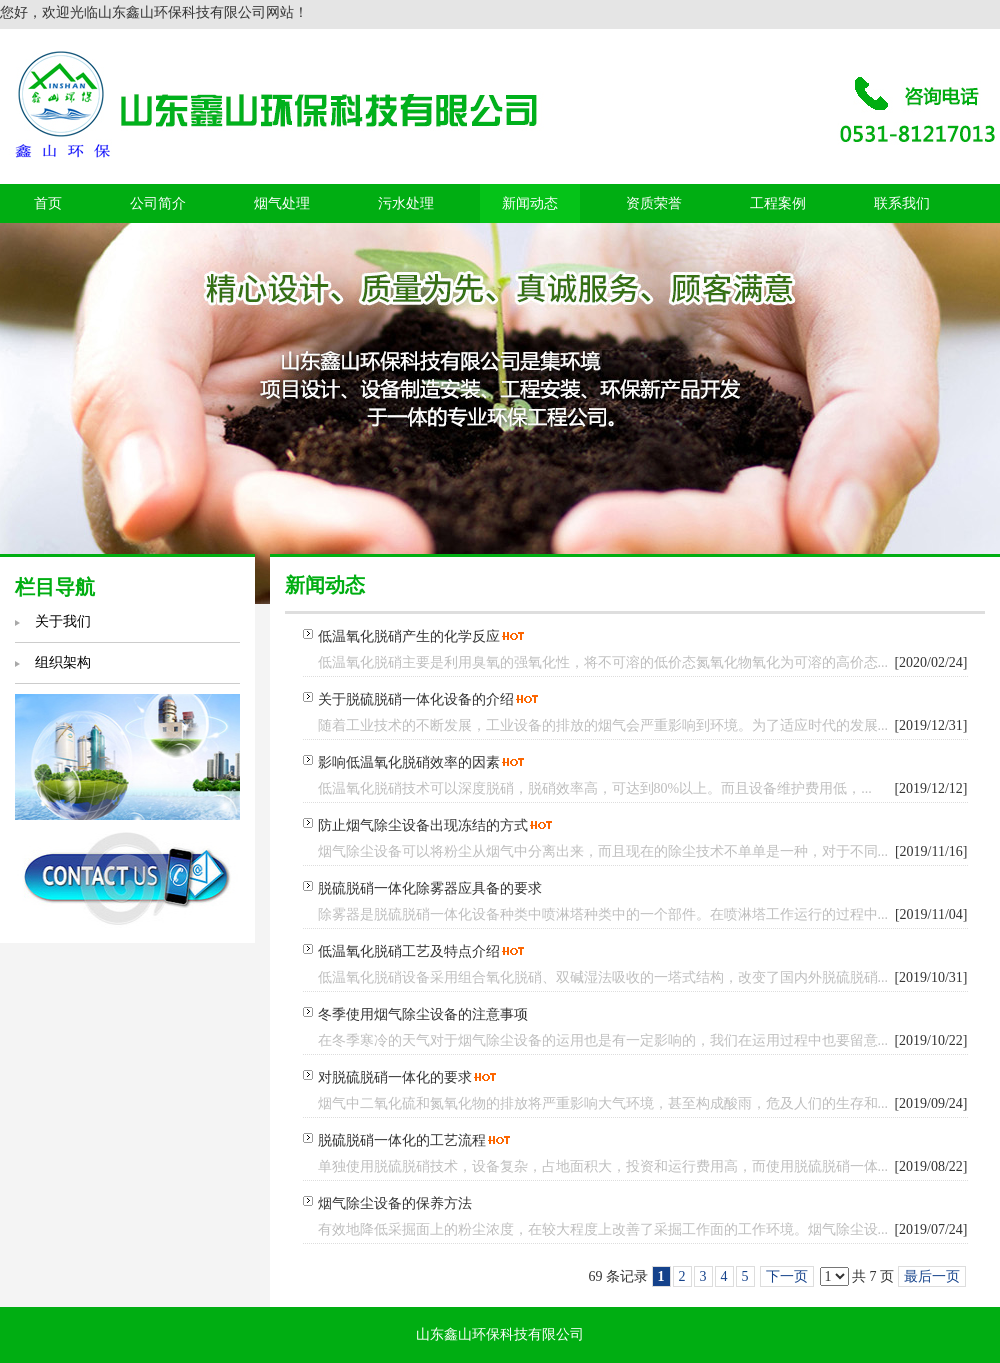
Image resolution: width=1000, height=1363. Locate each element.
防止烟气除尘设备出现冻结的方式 (423, 825)
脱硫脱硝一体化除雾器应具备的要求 (430, 888)
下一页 (787, 1276)
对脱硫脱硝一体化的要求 (395, 1077)
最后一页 (932, 1276)
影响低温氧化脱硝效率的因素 (409, 762)
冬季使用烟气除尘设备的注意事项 (423, 1014)
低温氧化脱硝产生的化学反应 (409, 636)
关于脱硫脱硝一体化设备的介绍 (416, 699)
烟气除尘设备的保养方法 (395, 1203)
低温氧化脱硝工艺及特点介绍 (409, 951)
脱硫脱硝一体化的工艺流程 (402, 1140)
